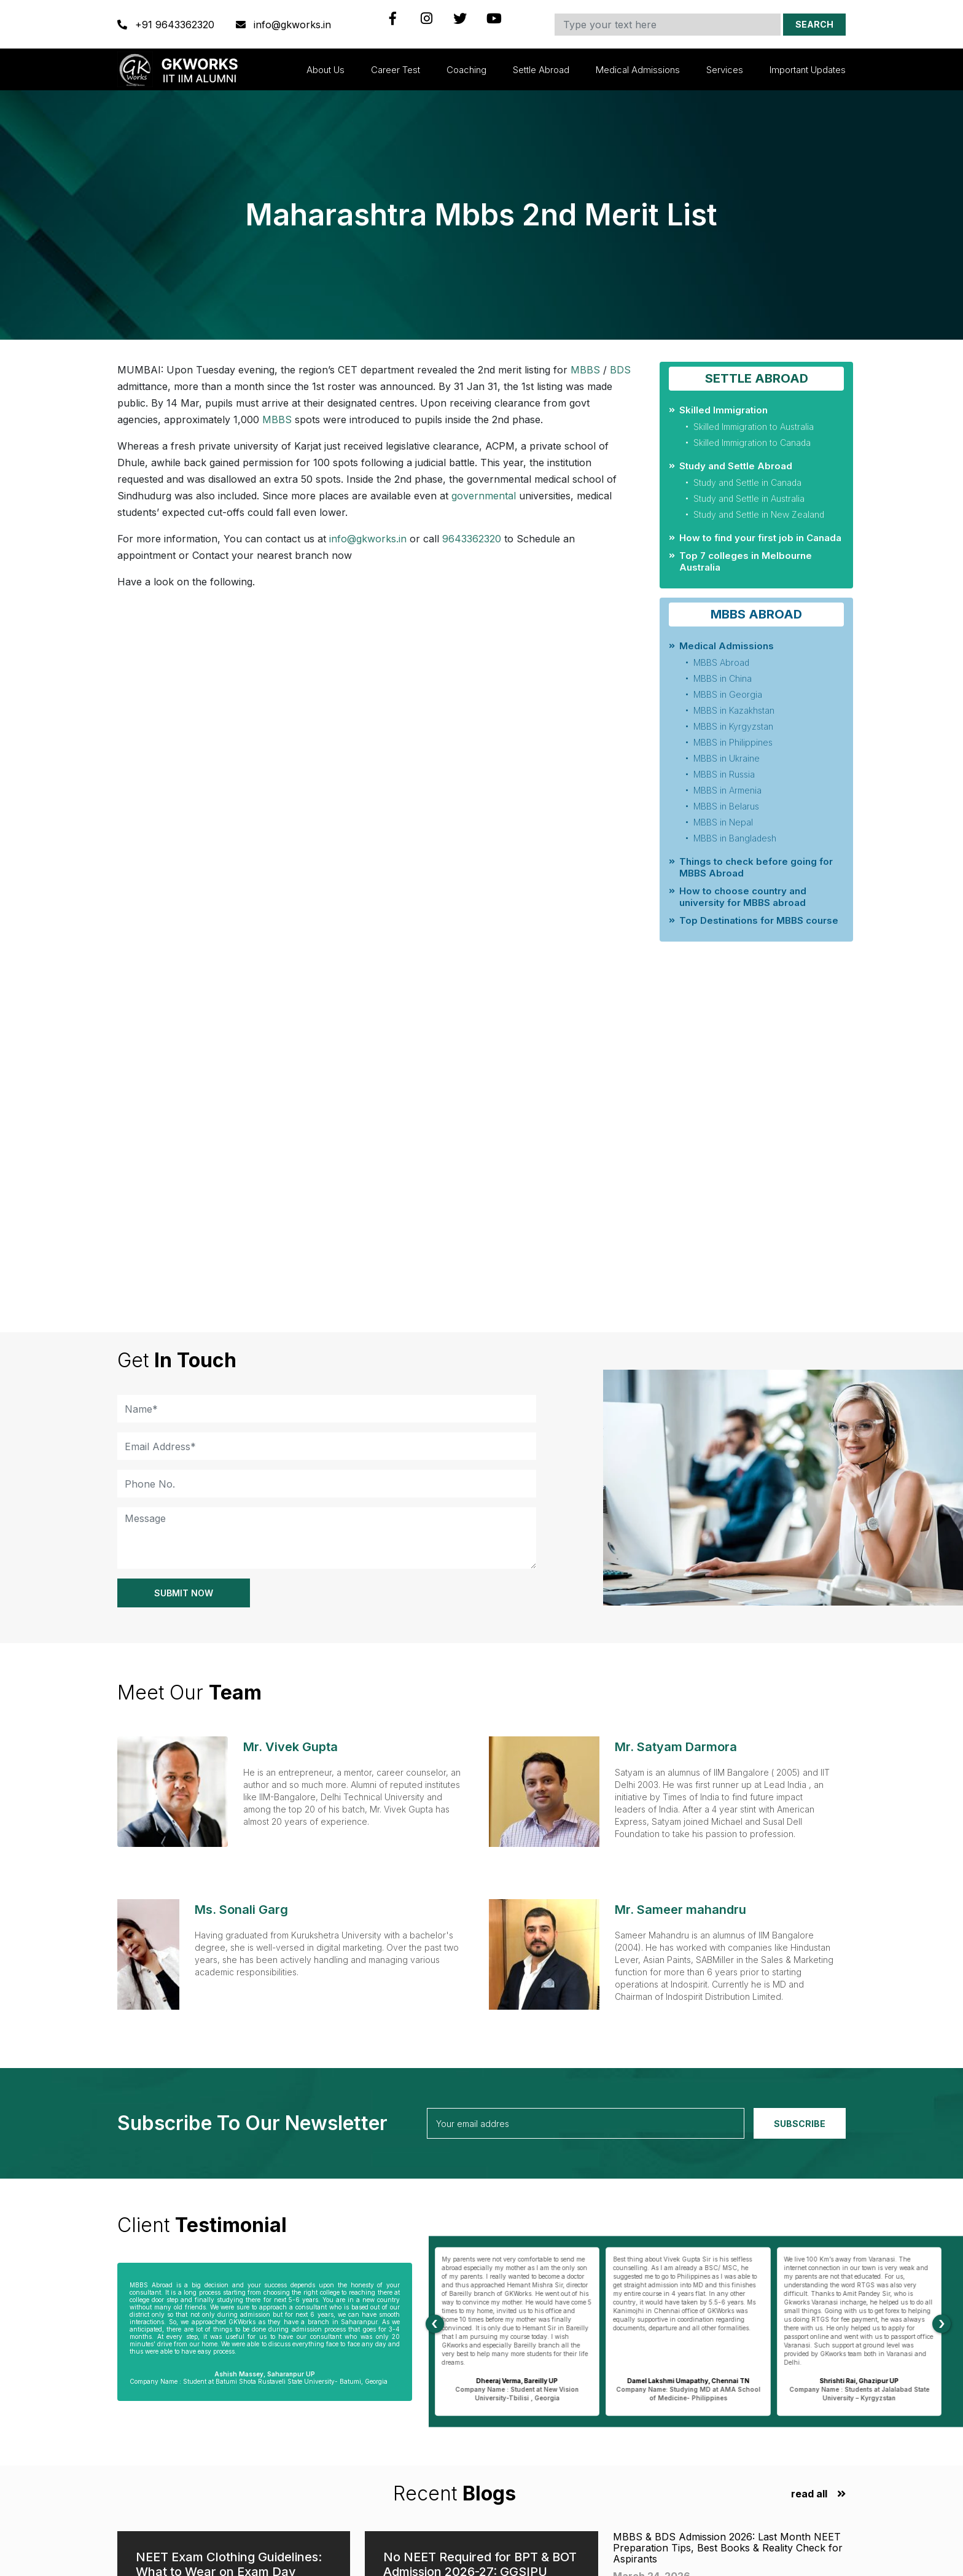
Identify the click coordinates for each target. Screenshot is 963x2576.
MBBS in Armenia (727, 790)
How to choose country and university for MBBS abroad (742, 896)
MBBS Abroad (721, 662)
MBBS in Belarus (726, 806)
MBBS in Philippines (733, 742)
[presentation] (435, 2323)
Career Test (395, 70)
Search (814, 24)
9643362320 (471, 539)
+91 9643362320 (167, 24)
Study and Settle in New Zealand (758, 514)
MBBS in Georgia (727, 694)
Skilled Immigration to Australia (753, 426)
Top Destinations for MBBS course (758, 920)
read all (809, 2494)
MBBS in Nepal (723, 822)
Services (724, 70)
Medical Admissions (638, 70)
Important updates (808, 70)
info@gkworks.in (283, 24)
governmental (483, 496)
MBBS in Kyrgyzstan (733, 726)
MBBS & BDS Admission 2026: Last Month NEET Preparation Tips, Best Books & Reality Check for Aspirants (728, 2548)
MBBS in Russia (724, 774)
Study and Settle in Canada (747, 482)
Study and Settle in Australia (749, 498)
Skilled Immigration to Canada (752, 442)
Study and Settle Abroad (735, 466)
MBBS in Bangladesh (734, 838)
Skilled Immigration (723, 410)
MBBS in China (722, 678)
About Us (325, 70)
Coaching (466, 70)
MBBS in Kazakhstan (733, 710)
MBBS (585, 370)
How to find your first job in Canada (760, 538)
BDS (620, 370)
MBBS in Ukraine (726, 758)
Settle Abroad (541, 70)
